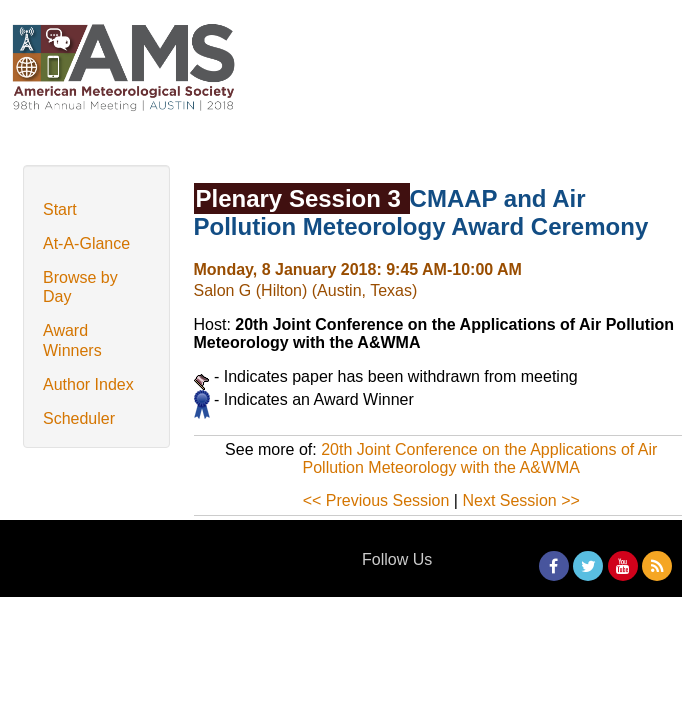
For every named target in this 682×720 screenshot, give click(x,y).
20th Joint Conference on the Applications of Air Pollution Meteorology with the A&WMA (480, 458)
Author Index (88, 384)
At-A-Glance (86, 243)
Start (60, 209)
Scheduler (79, 418)
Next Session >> (520, 500)
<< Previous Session (376, 500)
